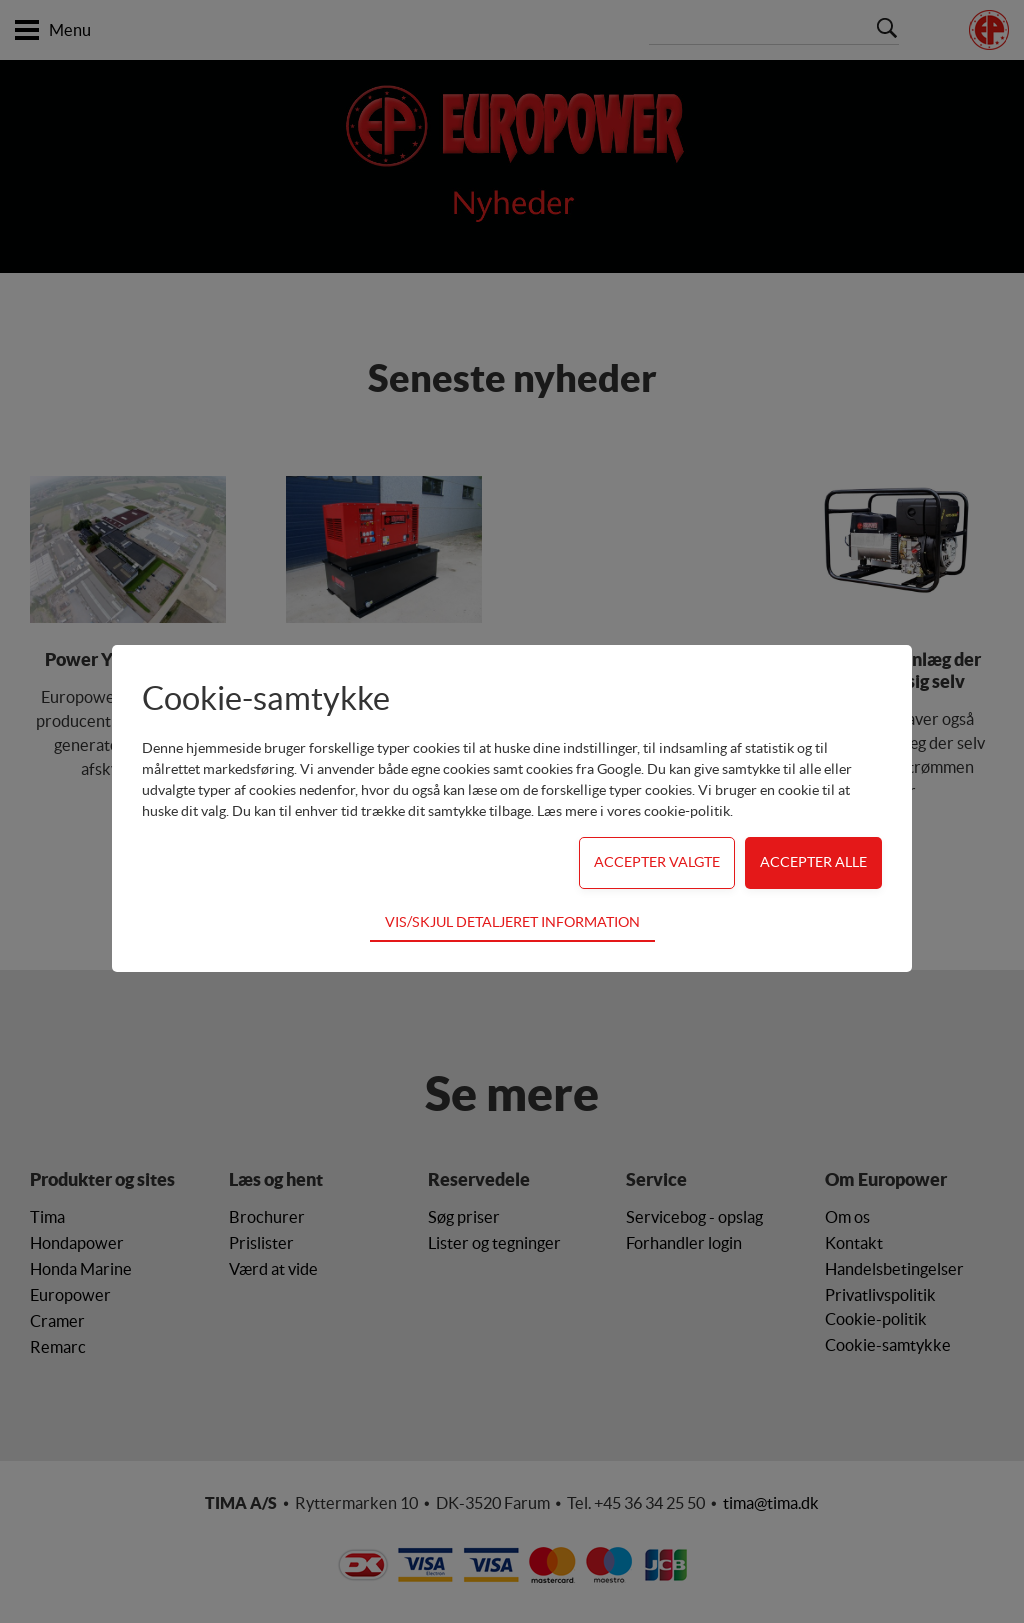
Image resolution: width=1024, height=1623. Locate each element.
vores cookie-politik (668, 811)
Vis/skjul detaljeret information (512, 922)
